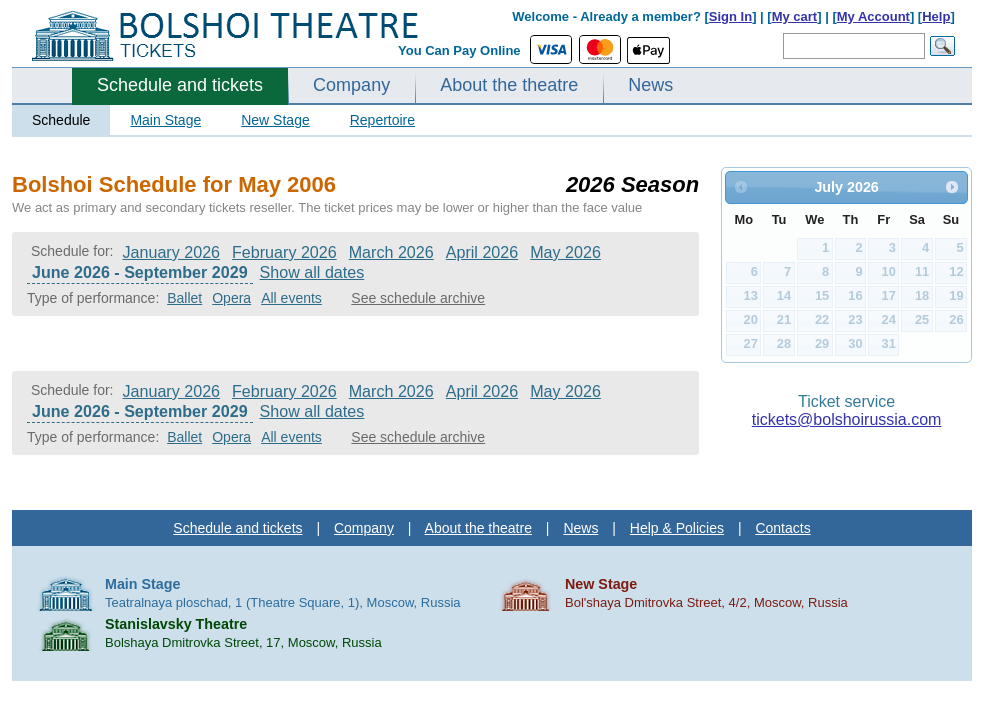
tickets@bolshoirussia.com (847, 419)
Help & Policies (677, 528)
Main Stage (165, 120)
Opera (231, 298)
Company (351, 85)
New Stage (275, 120)
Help (936, 16)
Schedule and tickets (180, 85)
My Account (873, 16)
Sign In (730, 16)
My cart (795, 16)
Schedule (61, 120)
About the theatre (509, 85)
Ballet (184, 298)
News (650, 85)
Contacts (782, 528)
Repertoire (382, 120)
